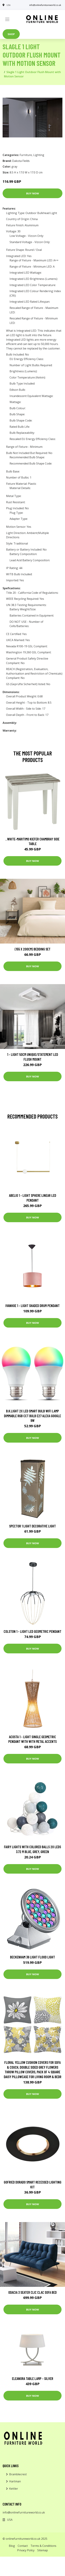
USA (9, 5)
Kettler (13, 2488)
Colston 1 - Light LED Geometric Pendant (32, 1631)
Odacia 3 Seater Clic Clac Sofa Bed (32, 2292)
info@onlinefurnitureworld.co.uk (45, 5)
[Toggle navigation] (7, 19)
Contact (23, 2546)
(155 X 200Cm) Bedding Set (32, 949)
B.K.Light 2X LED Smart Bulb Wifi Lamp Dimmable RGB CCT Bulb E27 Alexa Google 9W (32, 1416)
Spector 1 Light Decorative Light (32, 1526)
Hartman (15, 2481)
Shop (11, 34)
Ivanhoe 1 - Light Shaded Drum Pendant (32, 1305)
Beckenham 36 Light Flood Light (32, 1957)
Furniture (26, 155)
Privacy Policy (25, 2550)
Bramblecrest (18, 2474)
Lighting (38, 155)
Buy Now (32, 193)
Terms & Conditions (43, 2546)
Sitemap (42, 2550)
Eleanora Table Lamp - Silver (32, 2378)
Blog (12, 2546)
